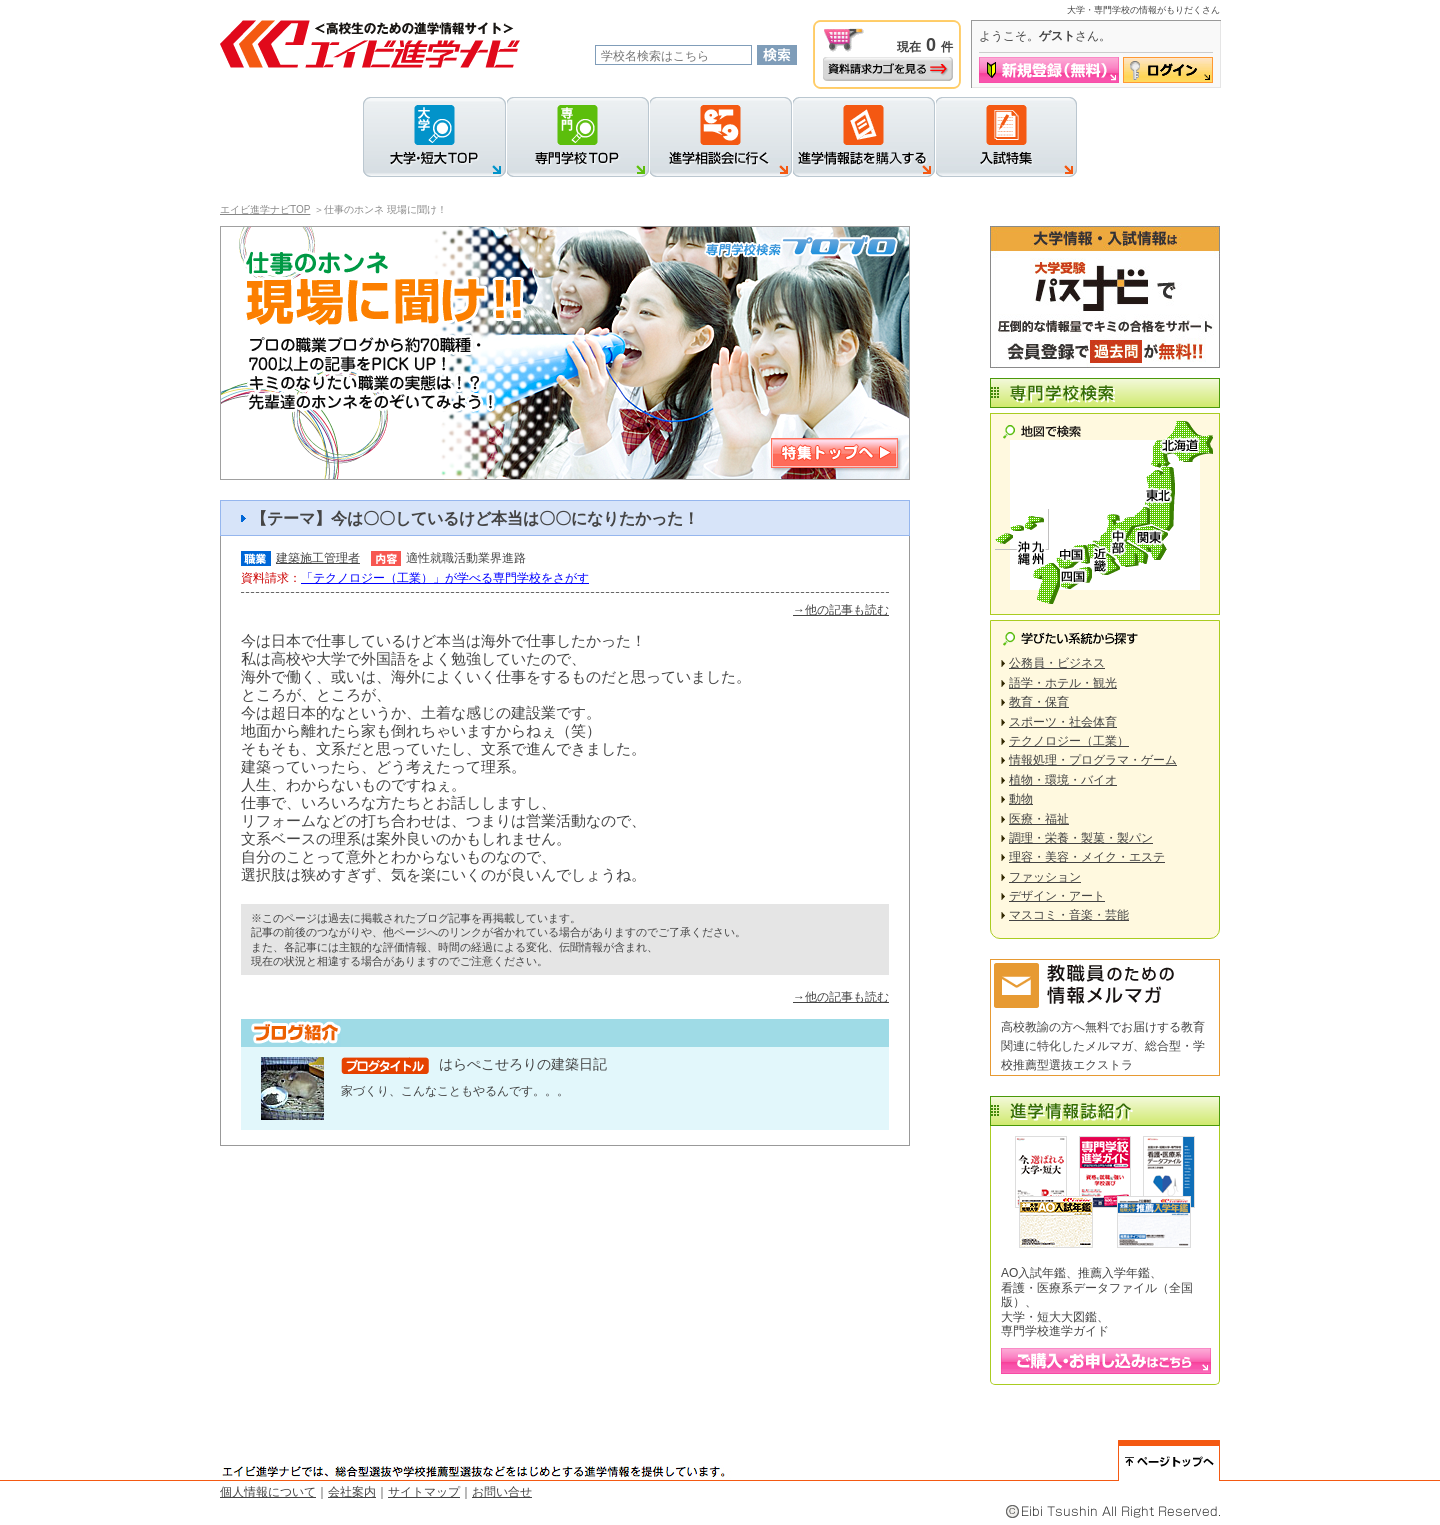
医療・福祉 (1039, 819)
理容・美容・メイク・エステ (1087, 857)
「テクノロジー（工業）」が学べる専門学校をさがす (445, 578)
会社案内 (352, 1492)
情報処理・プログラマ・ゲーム (1093, 760)
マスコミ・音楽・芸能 (1069, 915)
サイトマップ (424, 1492)
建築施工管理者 (318, 558)
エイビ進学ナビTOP (265, 209)
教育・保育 (1039, 702)
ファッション (1045, 877)
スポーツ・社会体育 (1063, 722)
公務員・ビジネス (1057, 663)
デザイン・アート (1057, 896)
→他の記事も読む (841, 610)
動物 (1021, 799)
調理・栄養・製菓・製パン (1081, 838)
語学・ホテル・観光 (1063, 683)
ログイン (1168, 70)
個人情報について (268, 1492)
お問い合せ (502, 1492)
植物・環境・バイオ (1063, 780)
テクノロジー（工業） (1069, 741)
